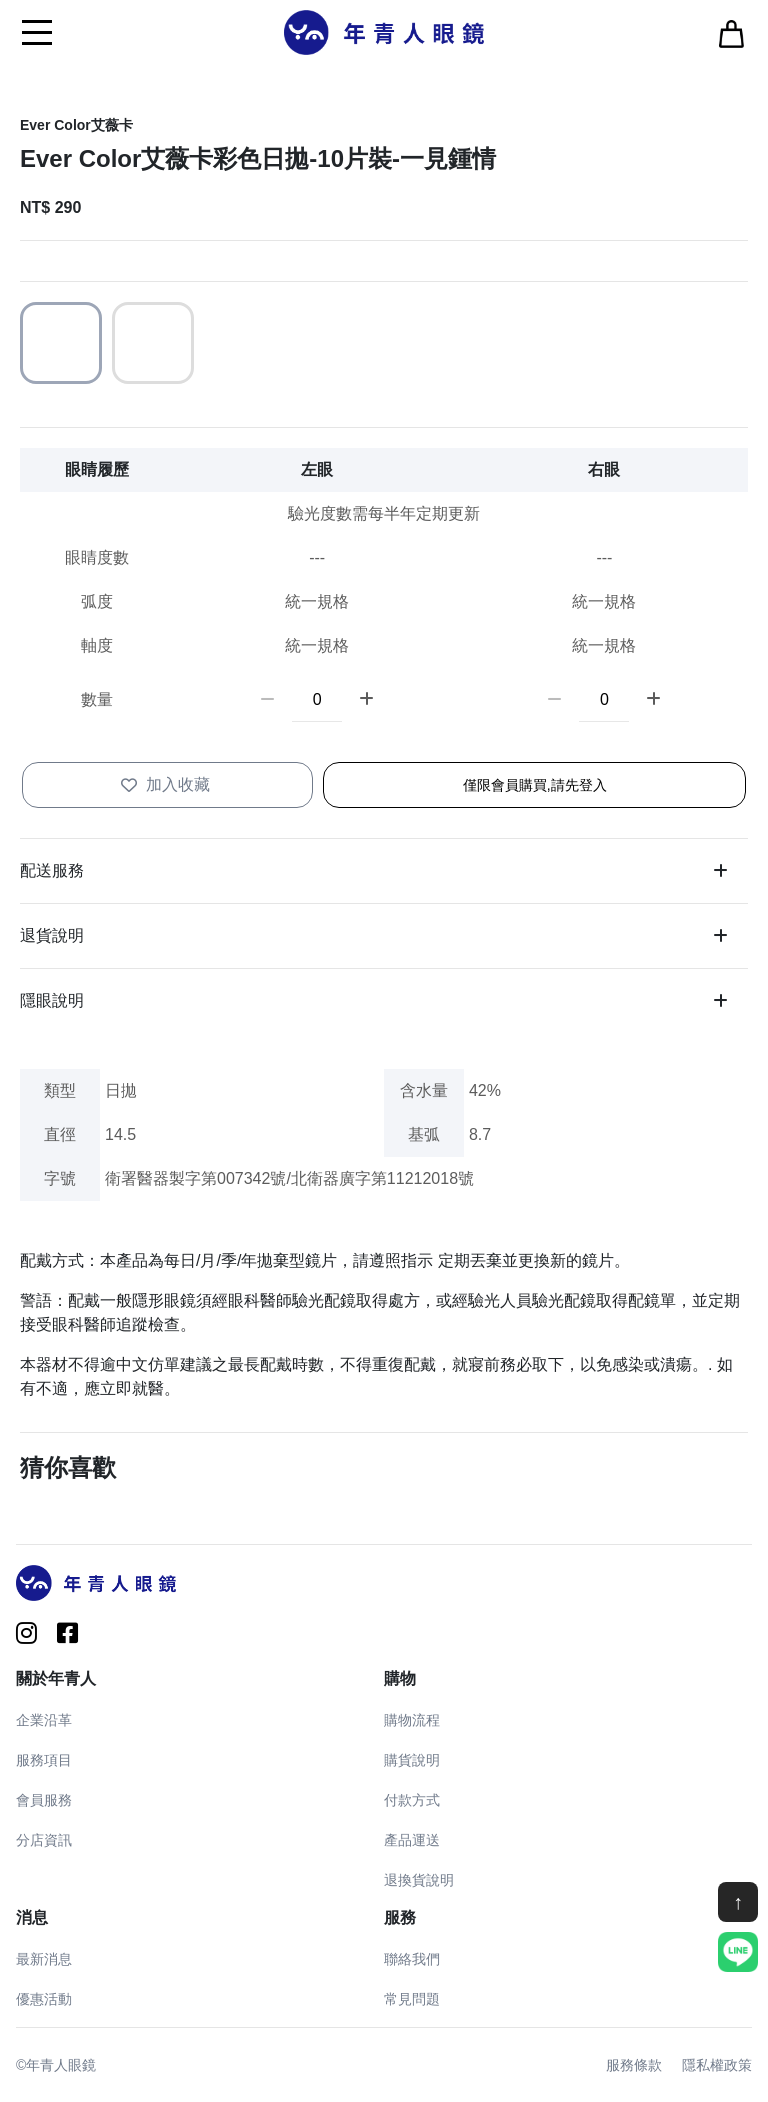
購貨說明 (412, 1760)
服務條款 (634, 2065)
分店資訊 (44, 1840)
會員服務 (44, 1800)
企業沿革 (44, 1720)
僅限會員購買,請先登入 (535, 785)
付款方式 (412, 1800)
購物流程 (412, 1720)
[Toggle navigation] (37, 32)
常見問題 (412, 1999)
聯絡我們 (412, 1959)
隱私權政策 (717, 2065)
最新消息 (44, 1959)
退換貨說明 (419, 1880)
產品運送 (412, 1840)
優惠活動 (44, 1999)
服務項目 (44, 1760)
